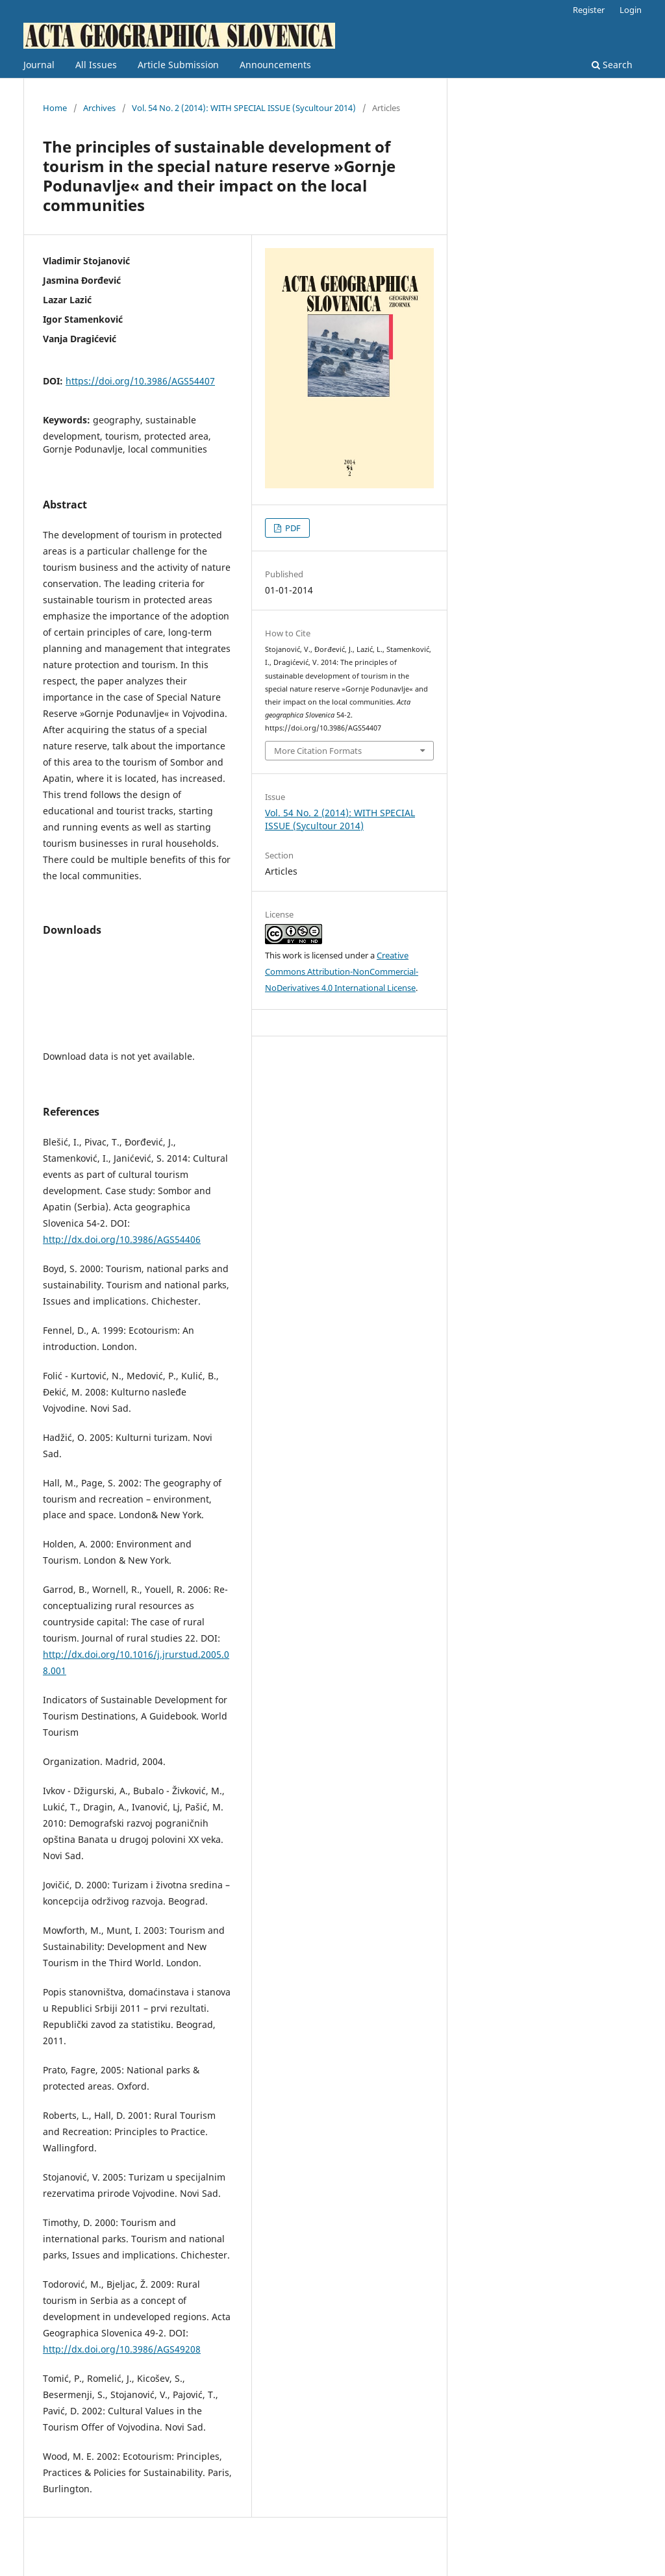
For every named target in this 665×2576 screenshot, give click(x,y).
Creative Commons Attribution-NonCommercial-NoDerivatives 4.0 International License (341, 971)
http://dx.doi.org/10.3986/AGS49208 (122, 2349)
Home (55, 108)
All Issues (96, 64)
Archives (99, 108)
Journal (39, 64)
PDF (292, 528)
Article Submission (178, 64)
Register (589, 10)
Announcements (275, 64)
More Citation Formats (318, 751)
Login (631, 10)
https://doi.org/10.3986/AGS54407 (140, 381)
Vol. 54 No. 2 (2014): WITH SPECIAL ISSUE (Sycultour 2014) (244, 108)
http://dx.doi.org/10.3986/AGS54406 (122, 1239)
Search (612, 64)
